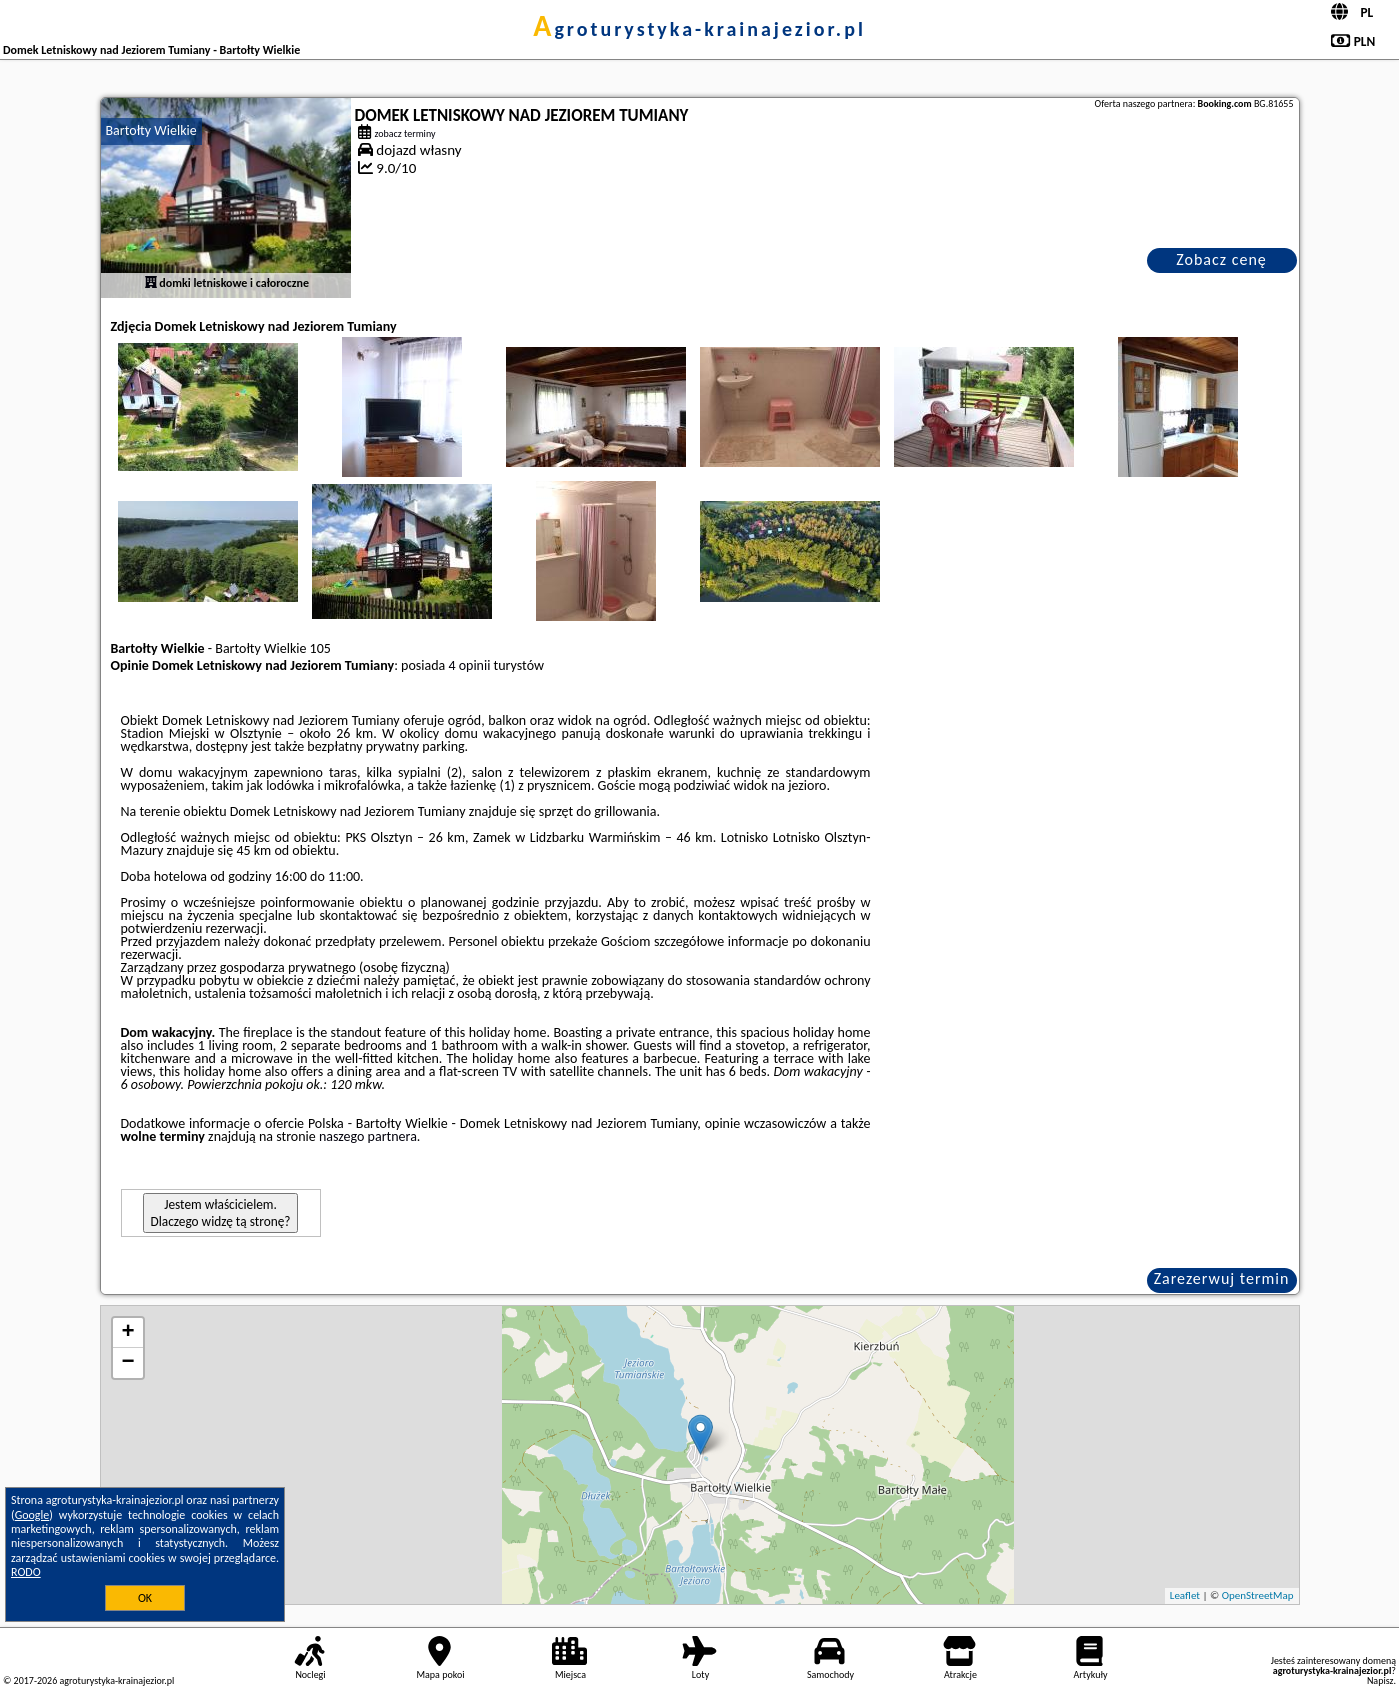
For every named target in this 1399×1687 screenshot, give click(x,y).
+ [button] (127, 1333)
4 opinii (469, 665)
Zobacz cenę (1221, 259)
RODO (26, 1572)
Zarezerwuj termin (1222, 1278)
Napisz (1380, 1680)
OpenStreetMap (1258, 1595)
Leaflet (1185, 1595)
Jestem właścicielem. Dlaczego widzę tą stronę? (221, 1213)
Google (32, 1515)
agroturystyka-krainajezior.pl (699, 29)
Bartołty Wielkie (151, 130)
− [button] (127, 1363)
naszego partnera (368, 1136)
